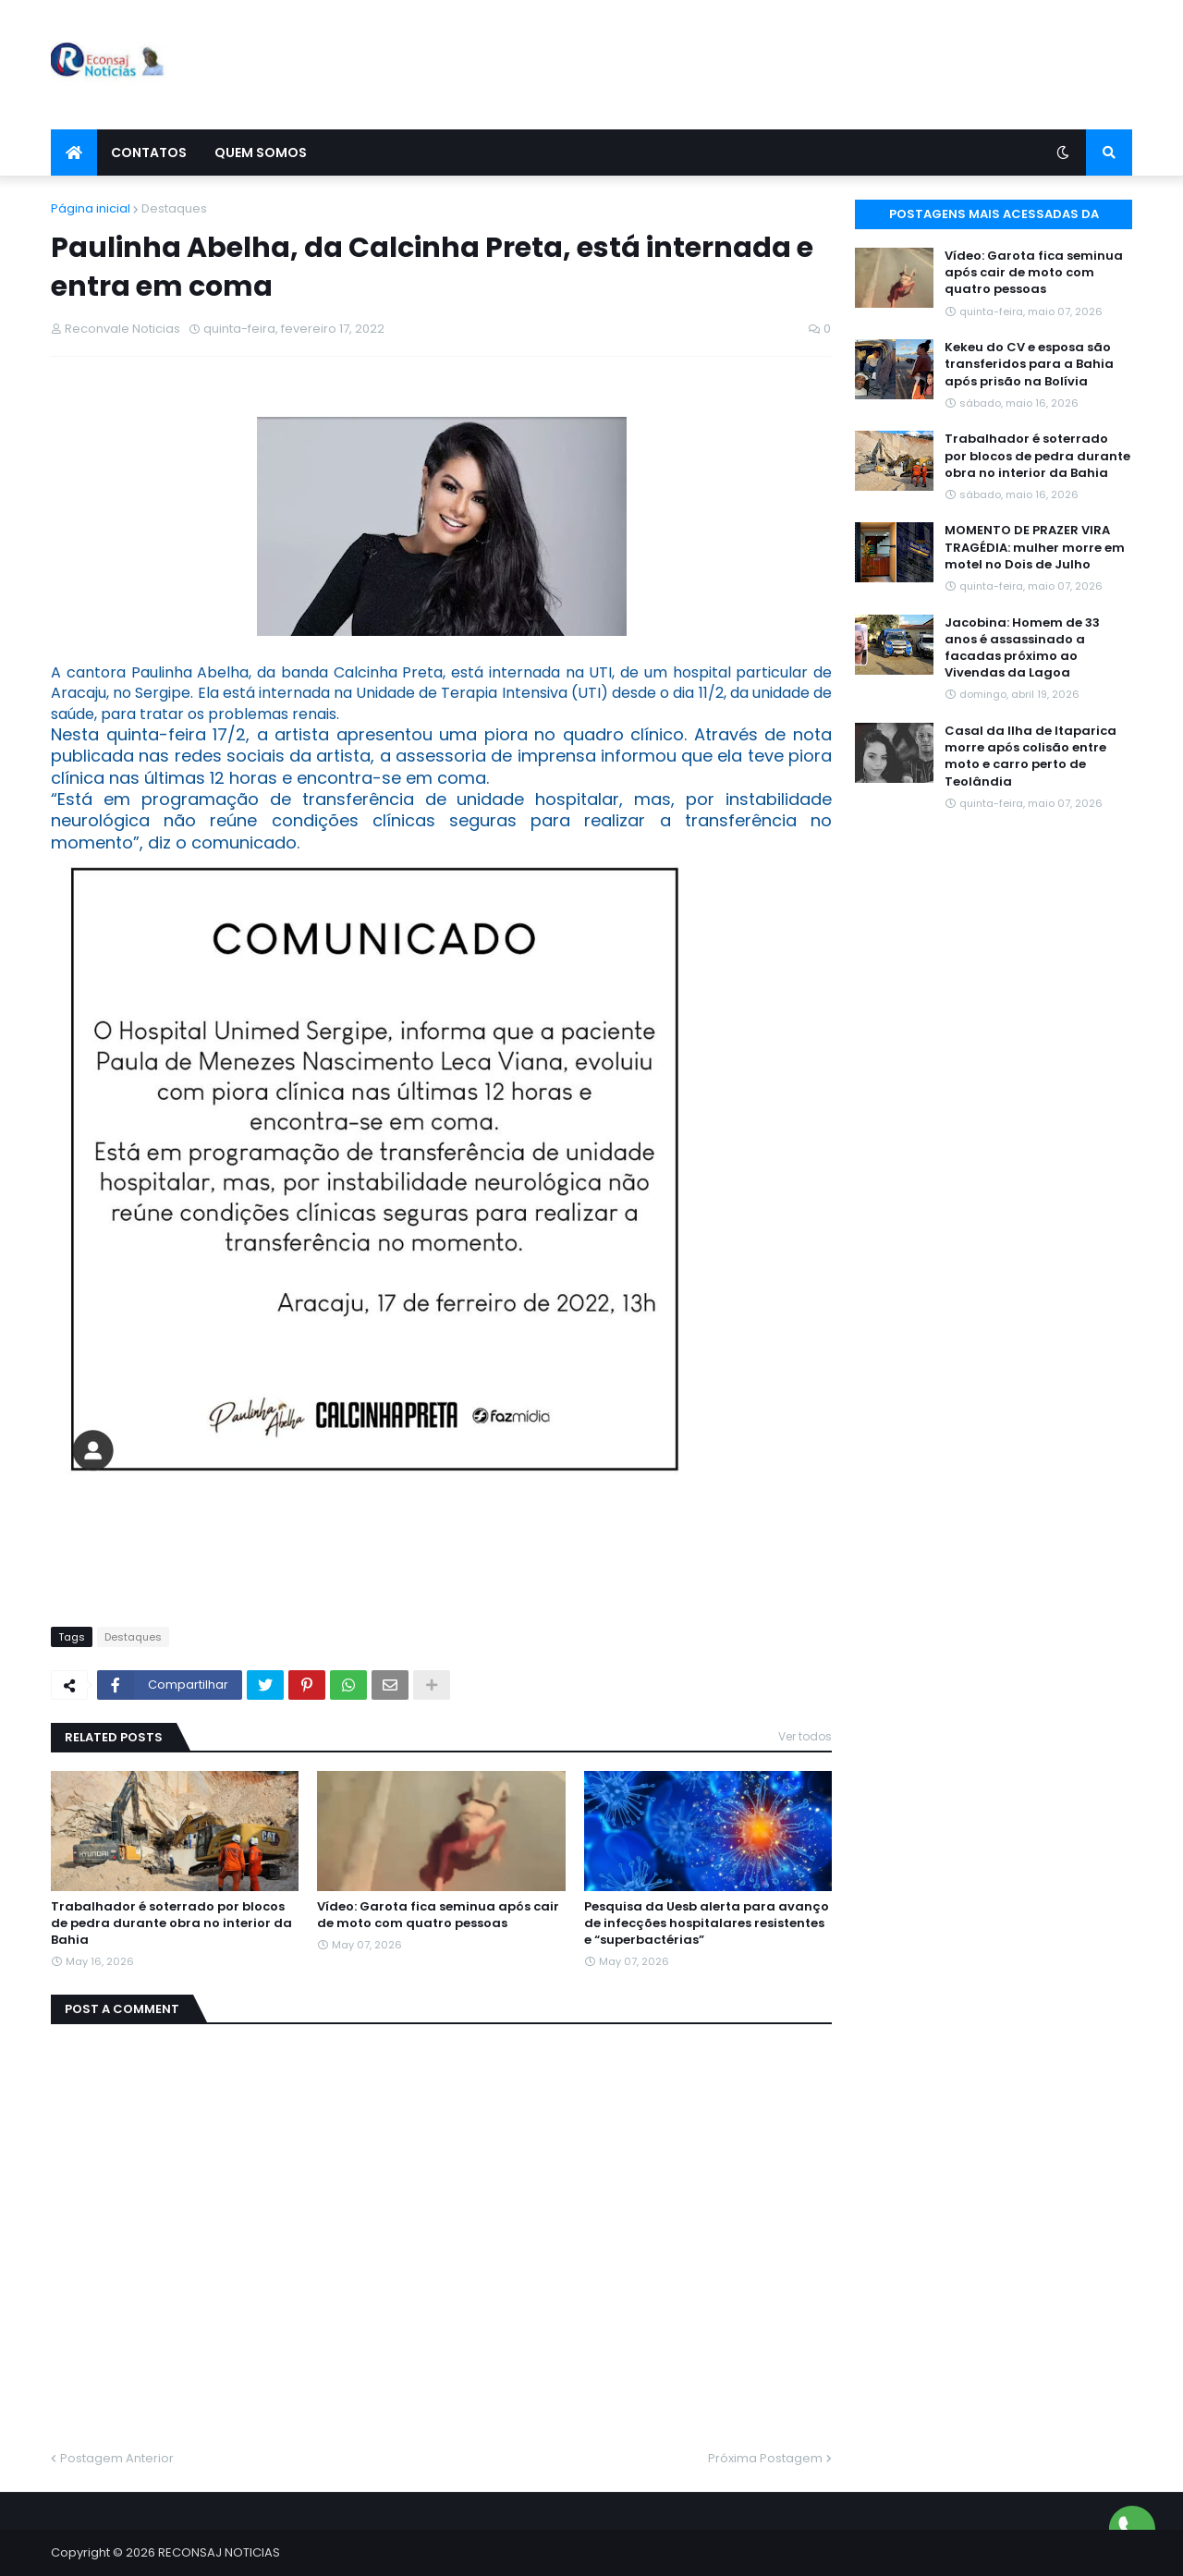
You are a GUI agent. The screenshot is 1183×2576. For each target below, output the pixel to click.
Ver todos (805, 1736)
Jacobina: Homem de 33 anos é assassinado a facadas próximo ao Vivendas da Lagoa (1022, 648)
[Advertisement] (795, 64)
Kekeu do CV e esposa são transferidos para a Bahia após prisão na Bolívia (1029, 364)
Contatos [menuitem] (149, 152)
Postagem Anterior (117, 2458)
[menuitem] (74, 152)
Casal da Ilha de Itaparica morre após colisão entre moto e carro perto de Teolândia (1030, 756)
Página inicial (90, 208)
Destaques (174, 208)
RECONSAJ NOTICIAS (219, 2552)
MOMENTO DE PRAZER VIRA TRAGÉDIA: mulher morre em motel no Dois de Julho (1035, 547)
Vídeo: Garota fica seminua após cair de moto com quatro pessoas (438, 1915)
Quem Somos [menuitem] (260, 152)
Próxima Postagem (765, 2458)
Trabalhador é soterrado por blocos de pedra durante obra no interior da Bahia (171, 1923)
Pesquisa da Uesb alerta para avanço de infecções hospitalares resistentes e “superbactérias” (706, 1923)
